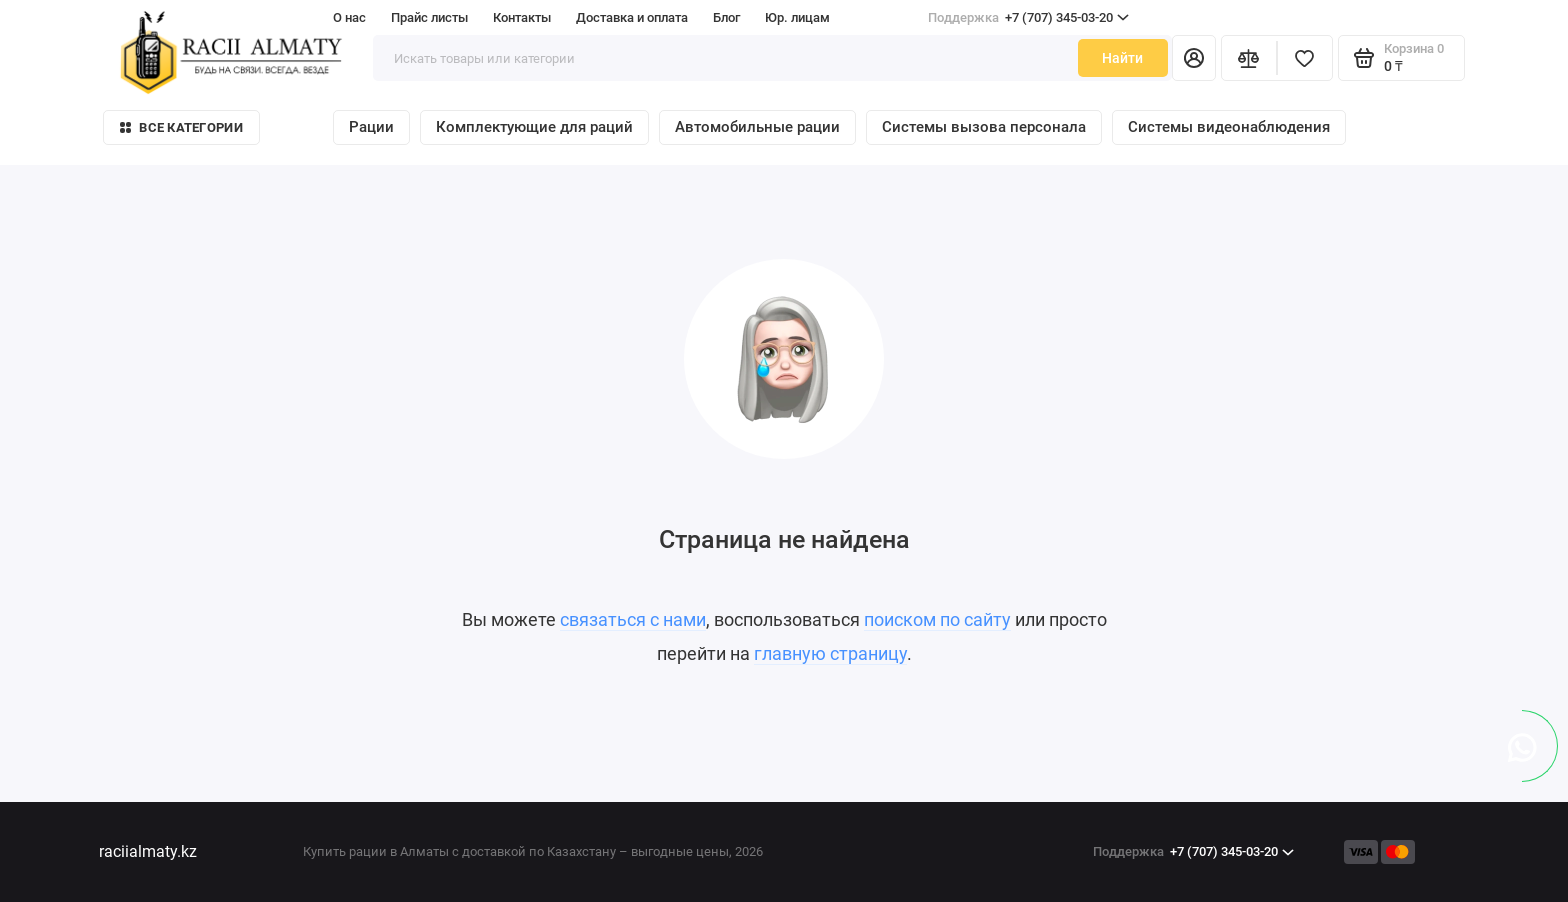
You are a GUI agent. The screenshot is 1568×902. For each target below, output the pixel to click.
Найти (1122, 58)
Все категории (181, 127)
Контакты (522, 17)
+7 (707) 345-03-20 (1028, 18)
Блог (726, 17)
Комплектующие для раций (534, 127)
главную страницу (830, 653)
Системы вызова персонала (984, 127)
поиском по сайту (937, 619)
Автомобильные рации (757, 127)
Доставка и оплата (632, 17)
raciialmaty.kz (148, 851)
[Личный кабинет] (1194, 58)
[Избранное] (1305, 58)
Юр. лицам (797, 17)
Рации (371, 127)
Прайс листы (429, 17)
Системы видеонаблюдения (1229, 127)
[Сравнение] (1249, 58)
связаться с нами (633, 619)
